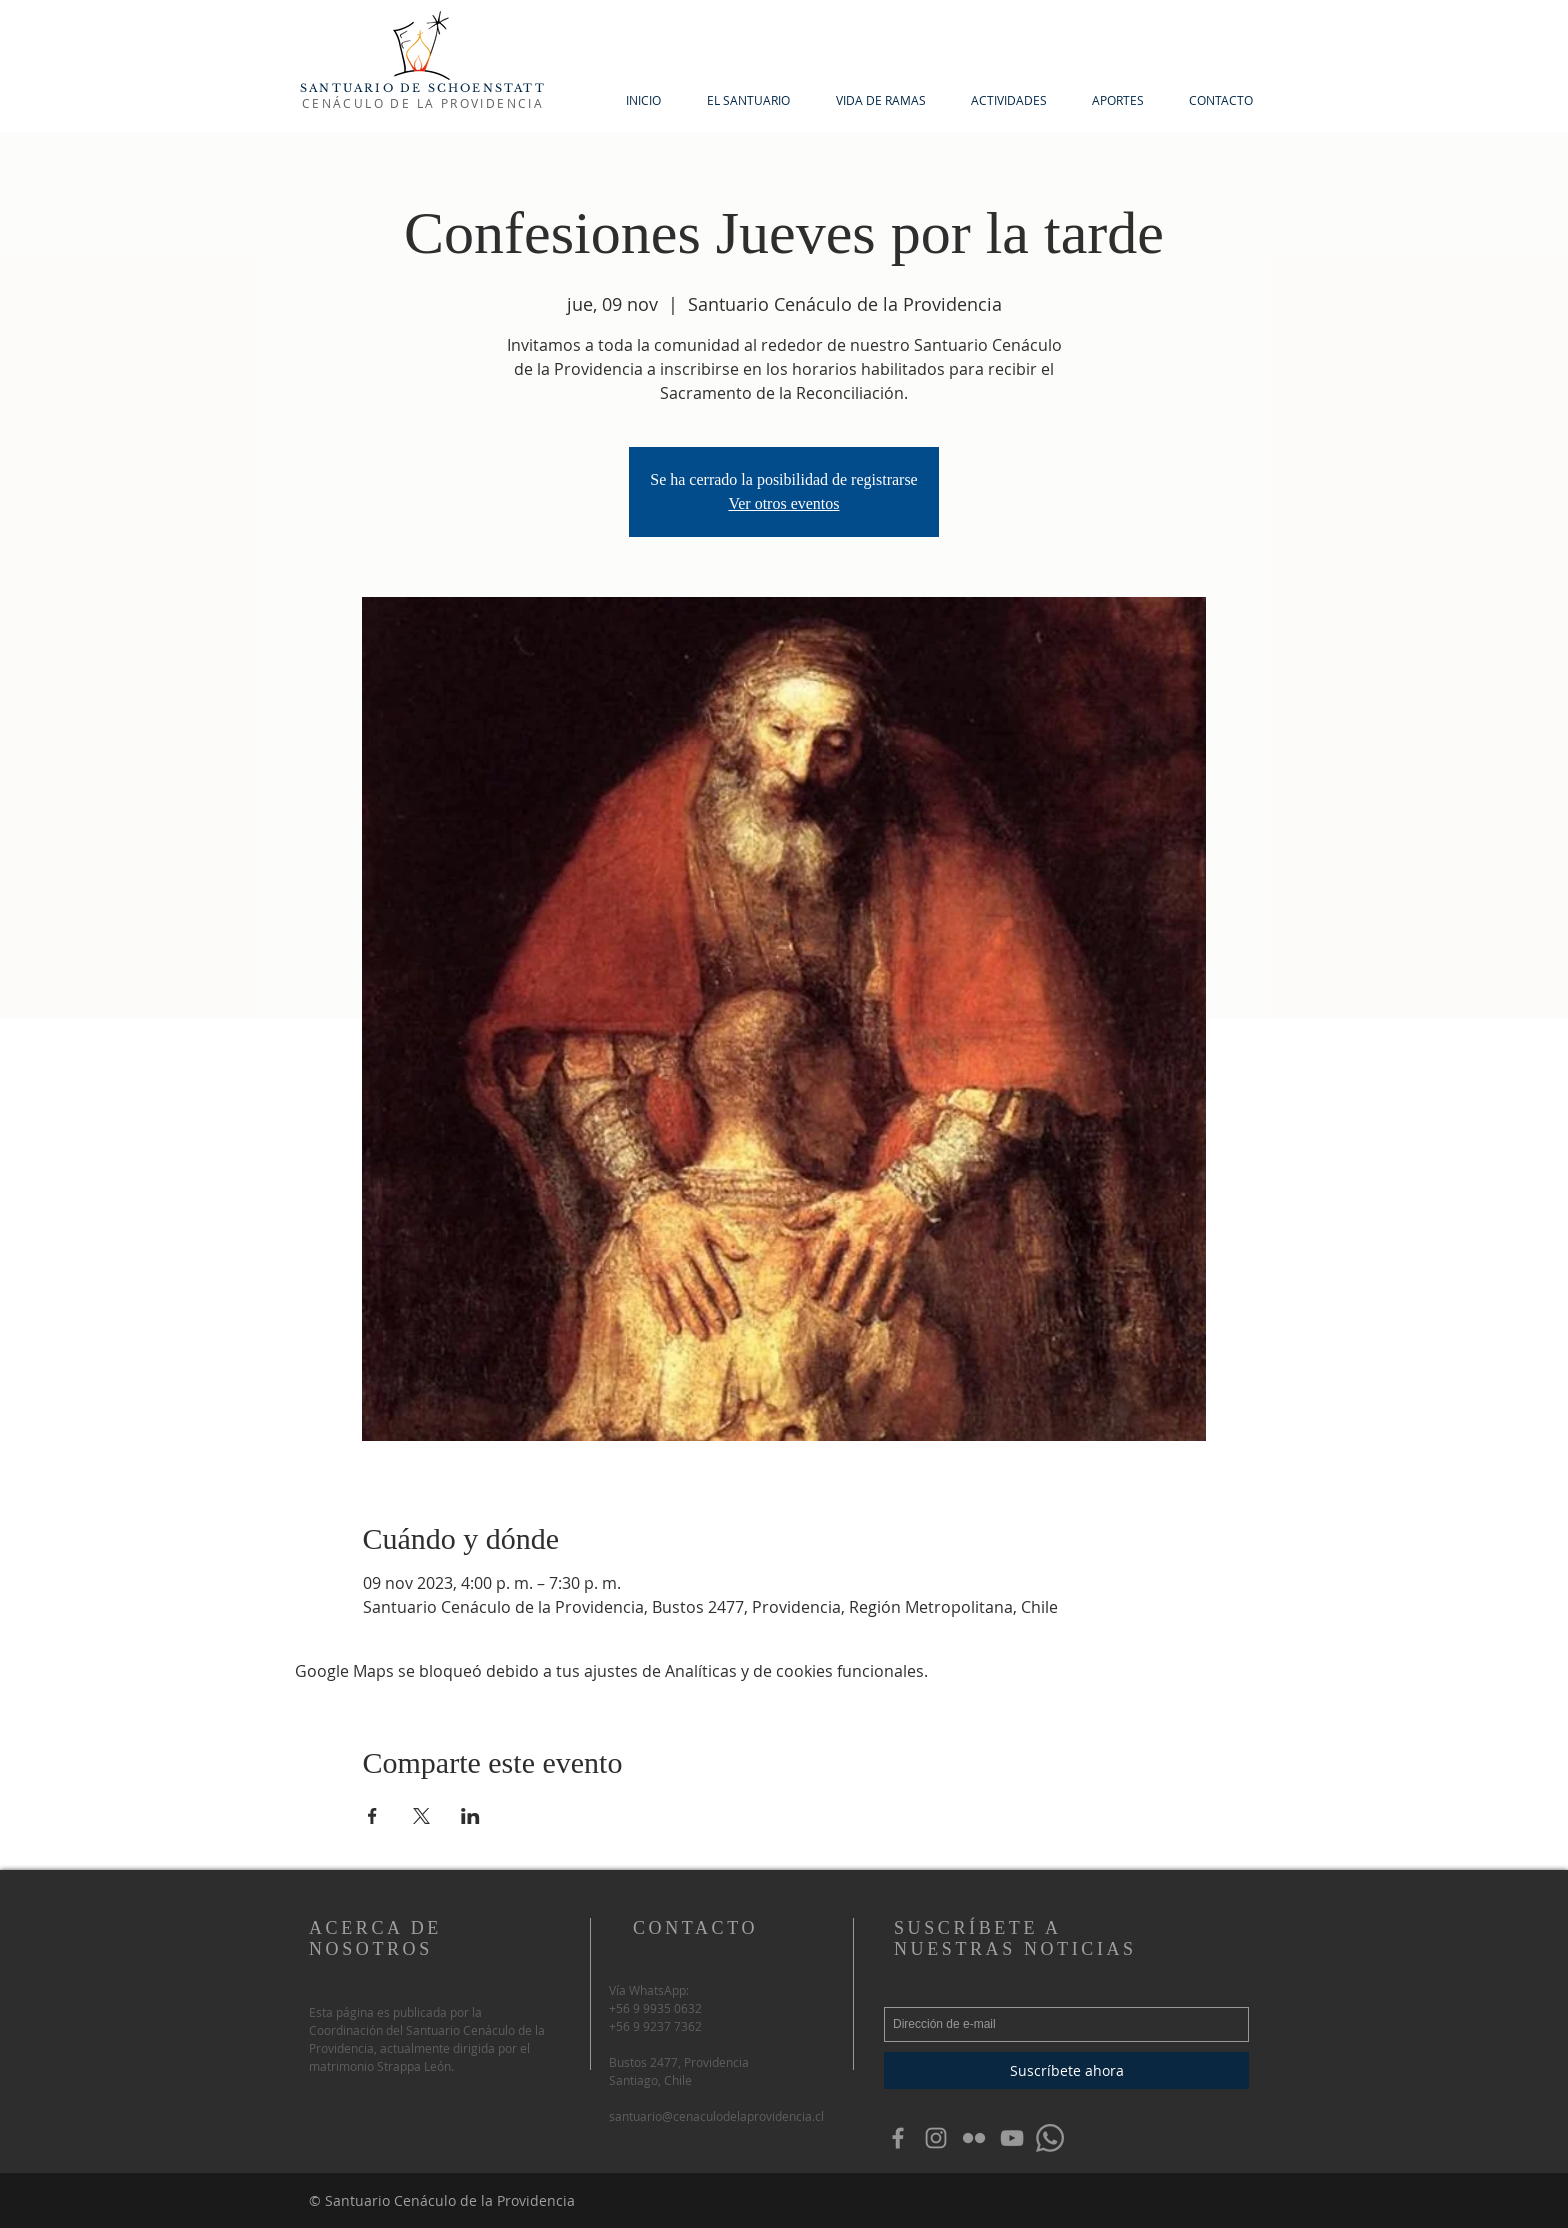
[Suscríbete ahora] (1066, 2070)
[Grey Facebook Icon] (898, 2138)
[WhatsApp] (1050, 2138)
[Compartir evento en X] (421, 1816)
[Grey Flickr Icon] (974, 2138)
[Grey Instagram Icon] (936, 2138)
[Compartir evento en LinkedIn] (470, 1816)
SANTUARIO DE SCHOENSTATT (423, 88)
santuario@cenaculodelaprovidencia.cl (716, 2116)
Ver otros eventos (783, 503)
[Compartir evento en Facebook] (372, 1816)
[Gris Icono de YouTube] (1012, 2138)
